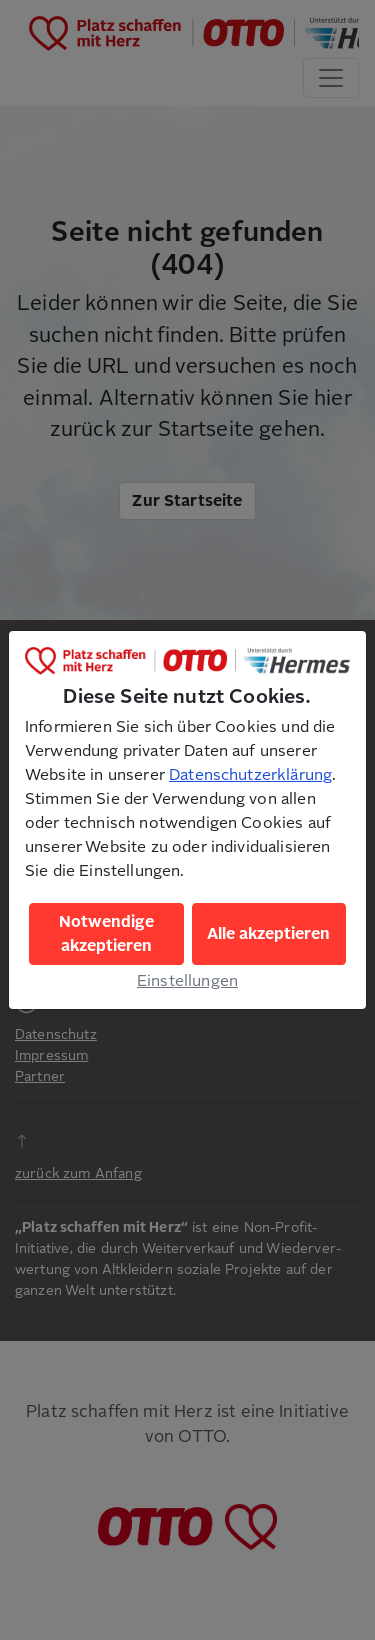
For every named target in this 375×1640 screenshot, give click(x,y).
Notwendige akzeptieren (106, 934)
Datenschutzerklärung (250, 775)
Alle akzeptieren (268, 934)
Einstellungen (187, 981)
